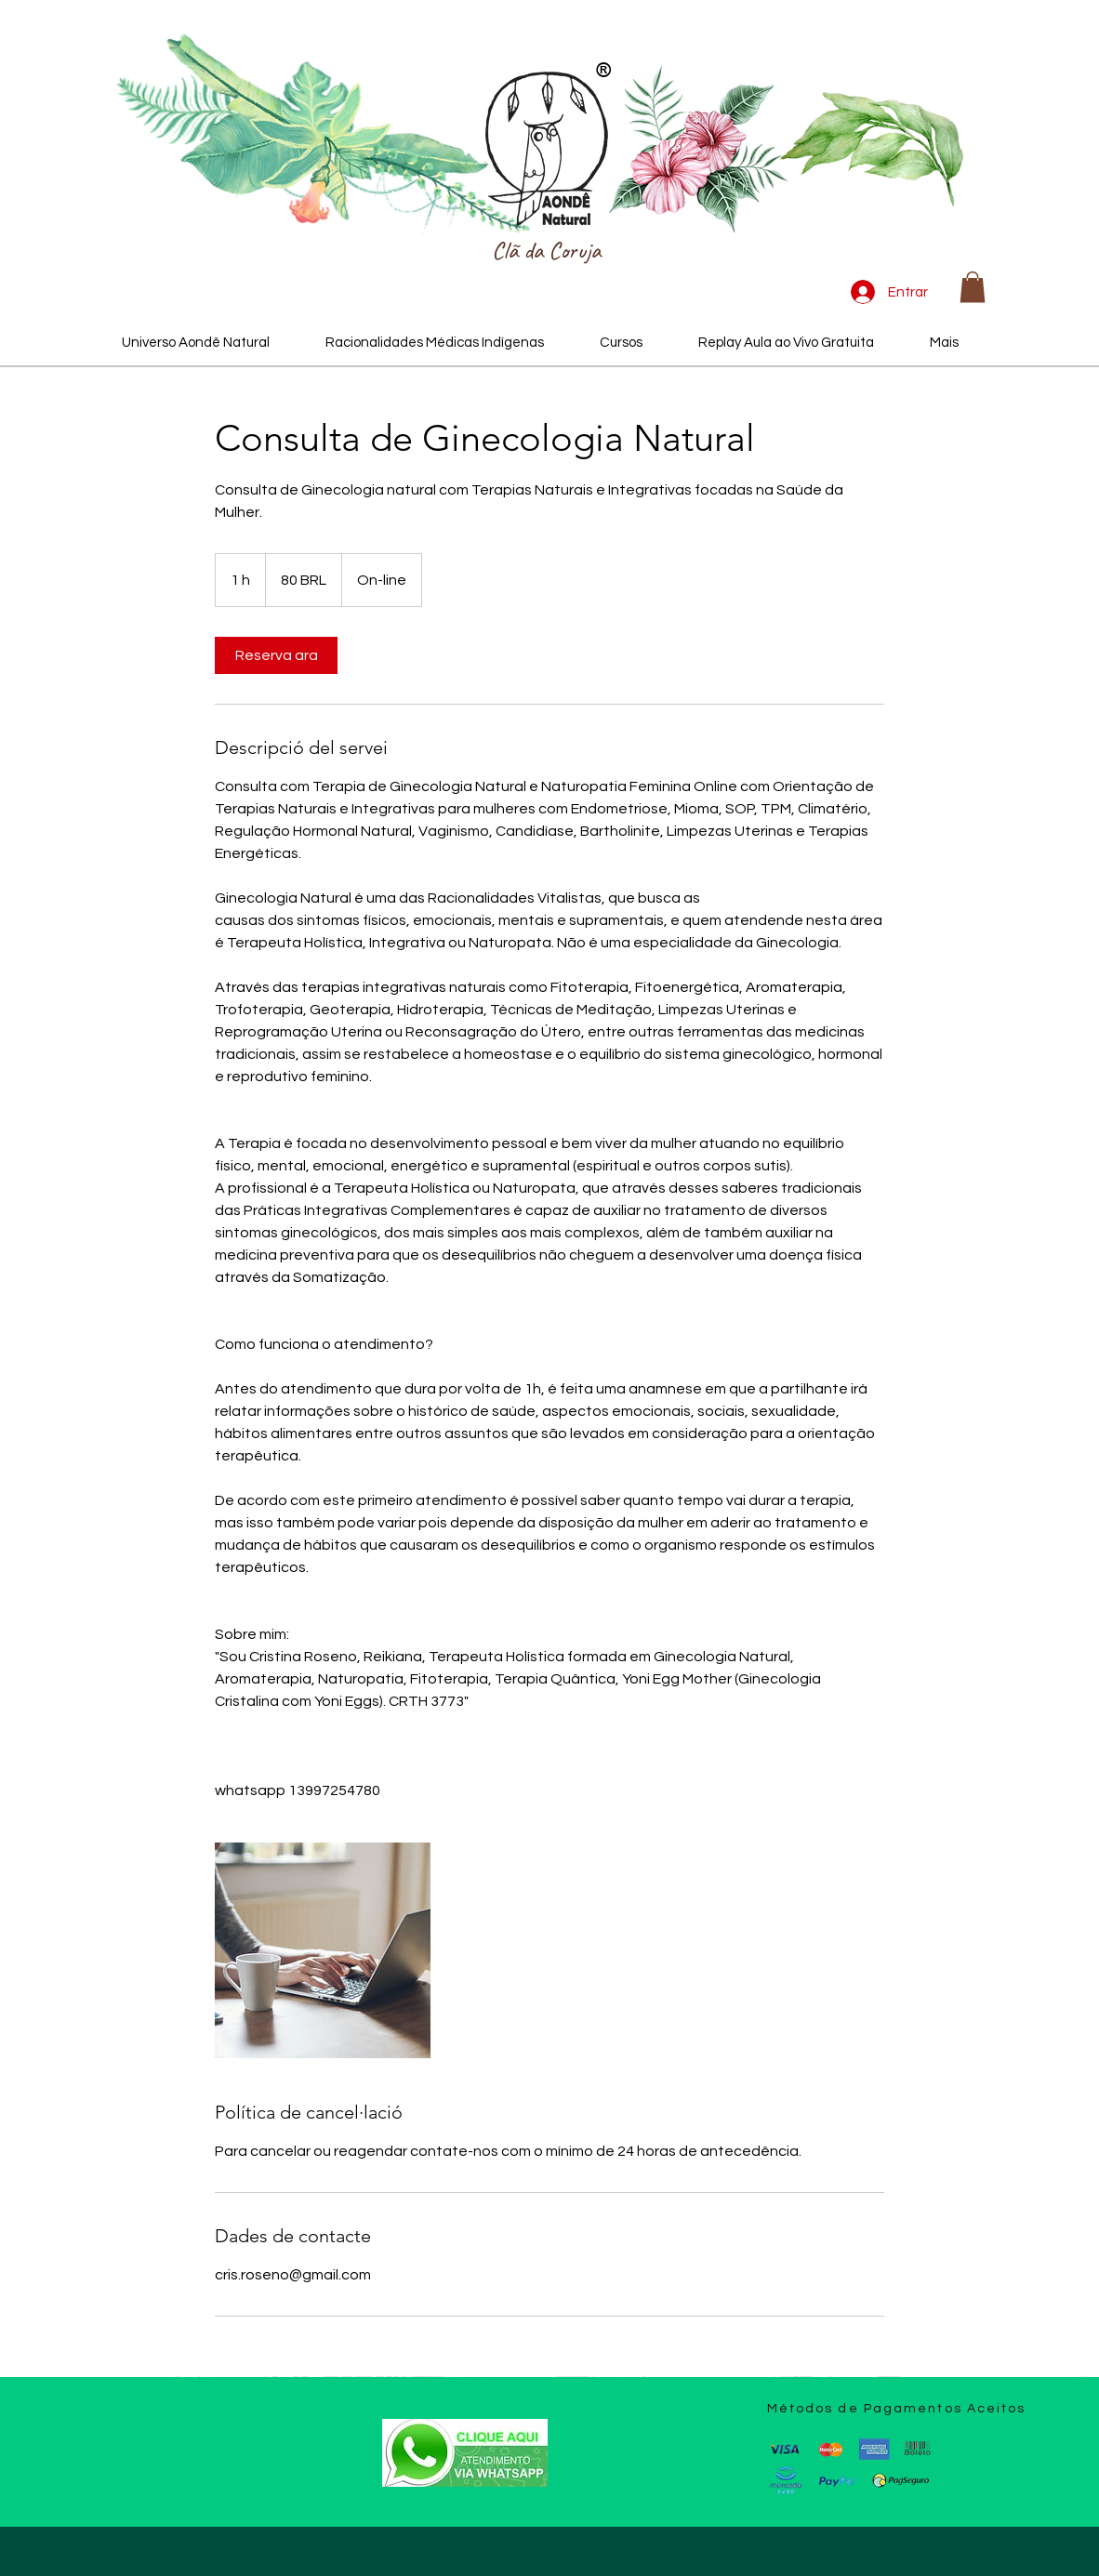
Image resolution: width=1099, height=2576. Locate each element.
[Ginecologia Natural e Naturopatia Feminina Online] (322, 1950)
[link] (276, 655)
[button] (973, 286)
